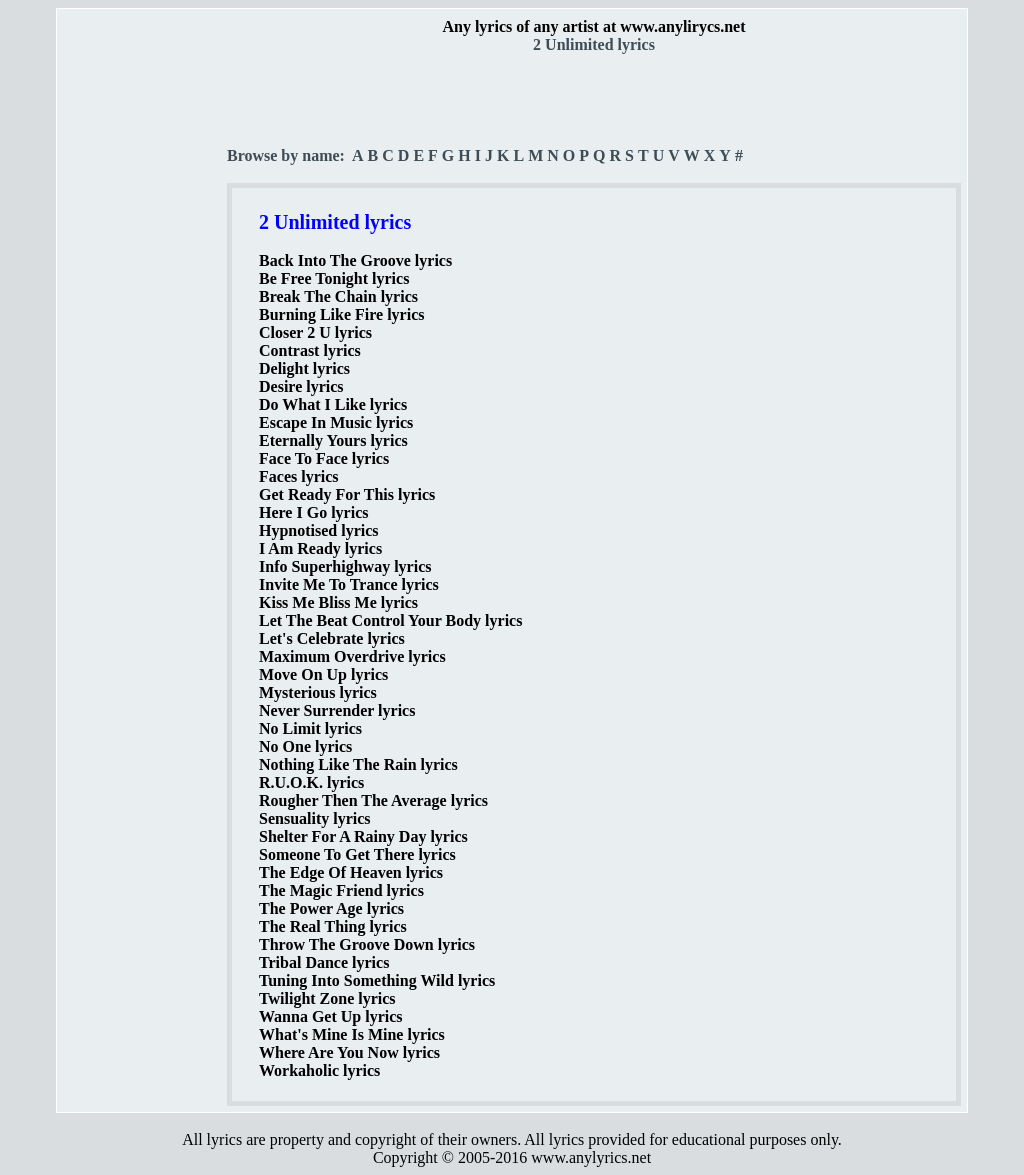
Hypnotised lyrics (319, 530)
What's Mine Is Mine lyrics (352, 1034)
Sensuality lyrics (315, 818)
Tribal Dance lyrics (324, 962)
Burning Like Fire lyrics (341, 314)
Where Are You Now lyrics (349, 1052)
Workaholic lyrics (319, 1070)
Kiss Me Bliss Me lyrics (338, 602)
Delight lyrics (304, 368)
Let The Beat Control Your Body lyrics (390, 620)
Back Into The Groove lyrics (355, 260)
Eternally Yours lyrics (333, 440)
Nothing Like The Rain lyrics (358, 764)
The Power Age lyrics (331, 908)
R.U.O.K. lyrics (311, 782)
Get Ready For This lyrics (347, 494)
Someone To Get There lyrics (357, 854)
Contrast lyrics (310, 350)
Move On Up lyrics (323, 674)
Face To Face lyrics (324, 458)
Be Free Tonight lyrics (334, 278)
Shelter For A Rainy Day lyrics (363, 836)
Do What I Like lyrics (333, 404)
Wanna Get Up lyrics (331, 1016)
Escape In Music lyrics (336, 422)
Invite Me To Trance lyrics (349, 584)
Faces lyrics (299, 476)
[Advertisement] (143, 351)
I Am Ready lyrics (320, 548)
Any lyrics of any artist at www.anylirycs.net (593, 26)
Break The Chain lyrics (338, 296)
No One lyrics (305, 746)
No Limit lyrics (310, 728)
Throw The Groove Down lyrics (367, 944)
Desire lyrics (301, 386)
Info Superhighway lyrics (345, 566)
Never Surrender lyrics (337, 710)
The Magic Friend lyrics (341, 890)
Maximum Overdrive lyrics (352, 656)
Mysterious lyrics (318, 692)
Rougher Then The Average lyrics (373, 800)
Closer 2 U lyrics (315, 332)
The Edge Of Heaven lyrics (351, 872)
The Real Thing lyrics (333, 926)
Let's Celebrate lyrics (332, 638)
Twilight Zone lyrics (327, 998)
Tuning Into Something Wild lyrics (377, 980)
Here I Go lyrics (313, 512)
